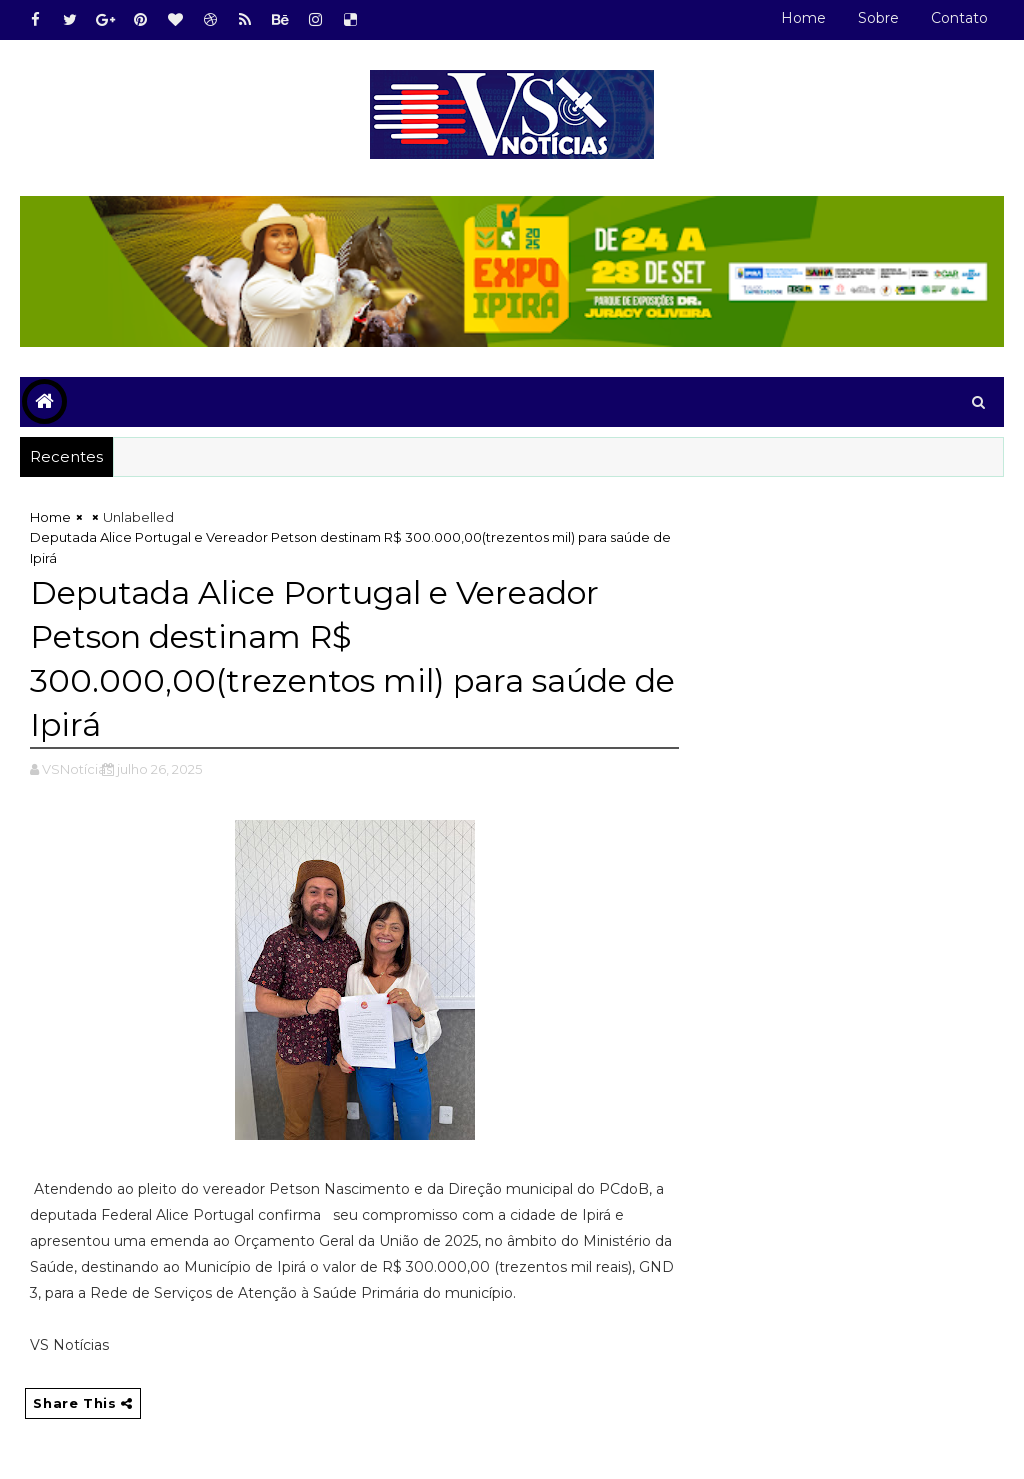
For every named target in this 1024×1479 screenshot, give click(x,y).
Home (803, 18)
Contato (959, 18)
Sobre (878, 18)
